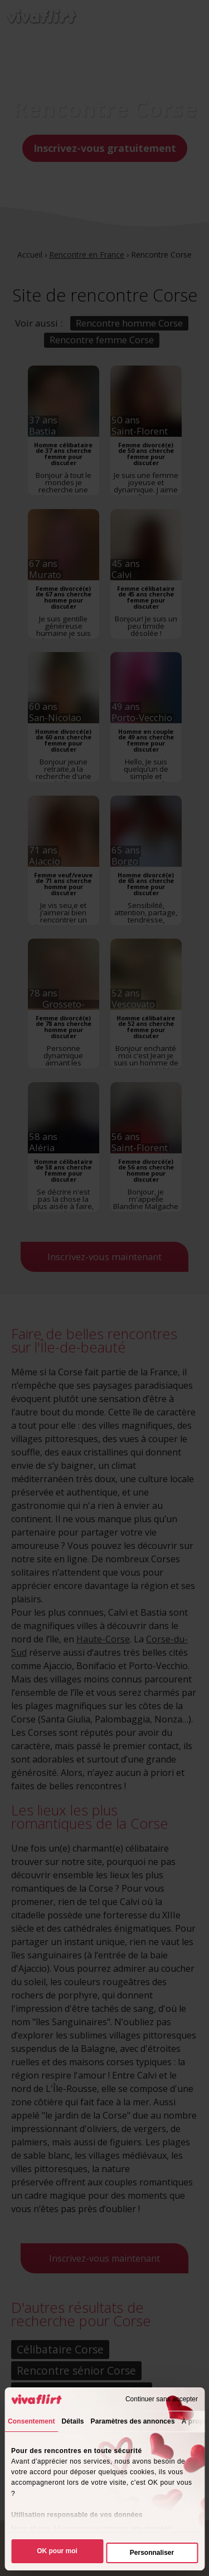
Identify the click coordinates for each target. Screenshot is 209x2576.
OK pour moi (57, 2551)
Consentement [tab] (31, 2421)
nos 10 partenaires (70, 2529)
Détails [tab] (73, 2421)
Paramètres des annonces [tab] (133, 2421)
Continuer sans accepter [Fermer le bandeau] (161, 2399)
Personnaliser (152, 2553)
